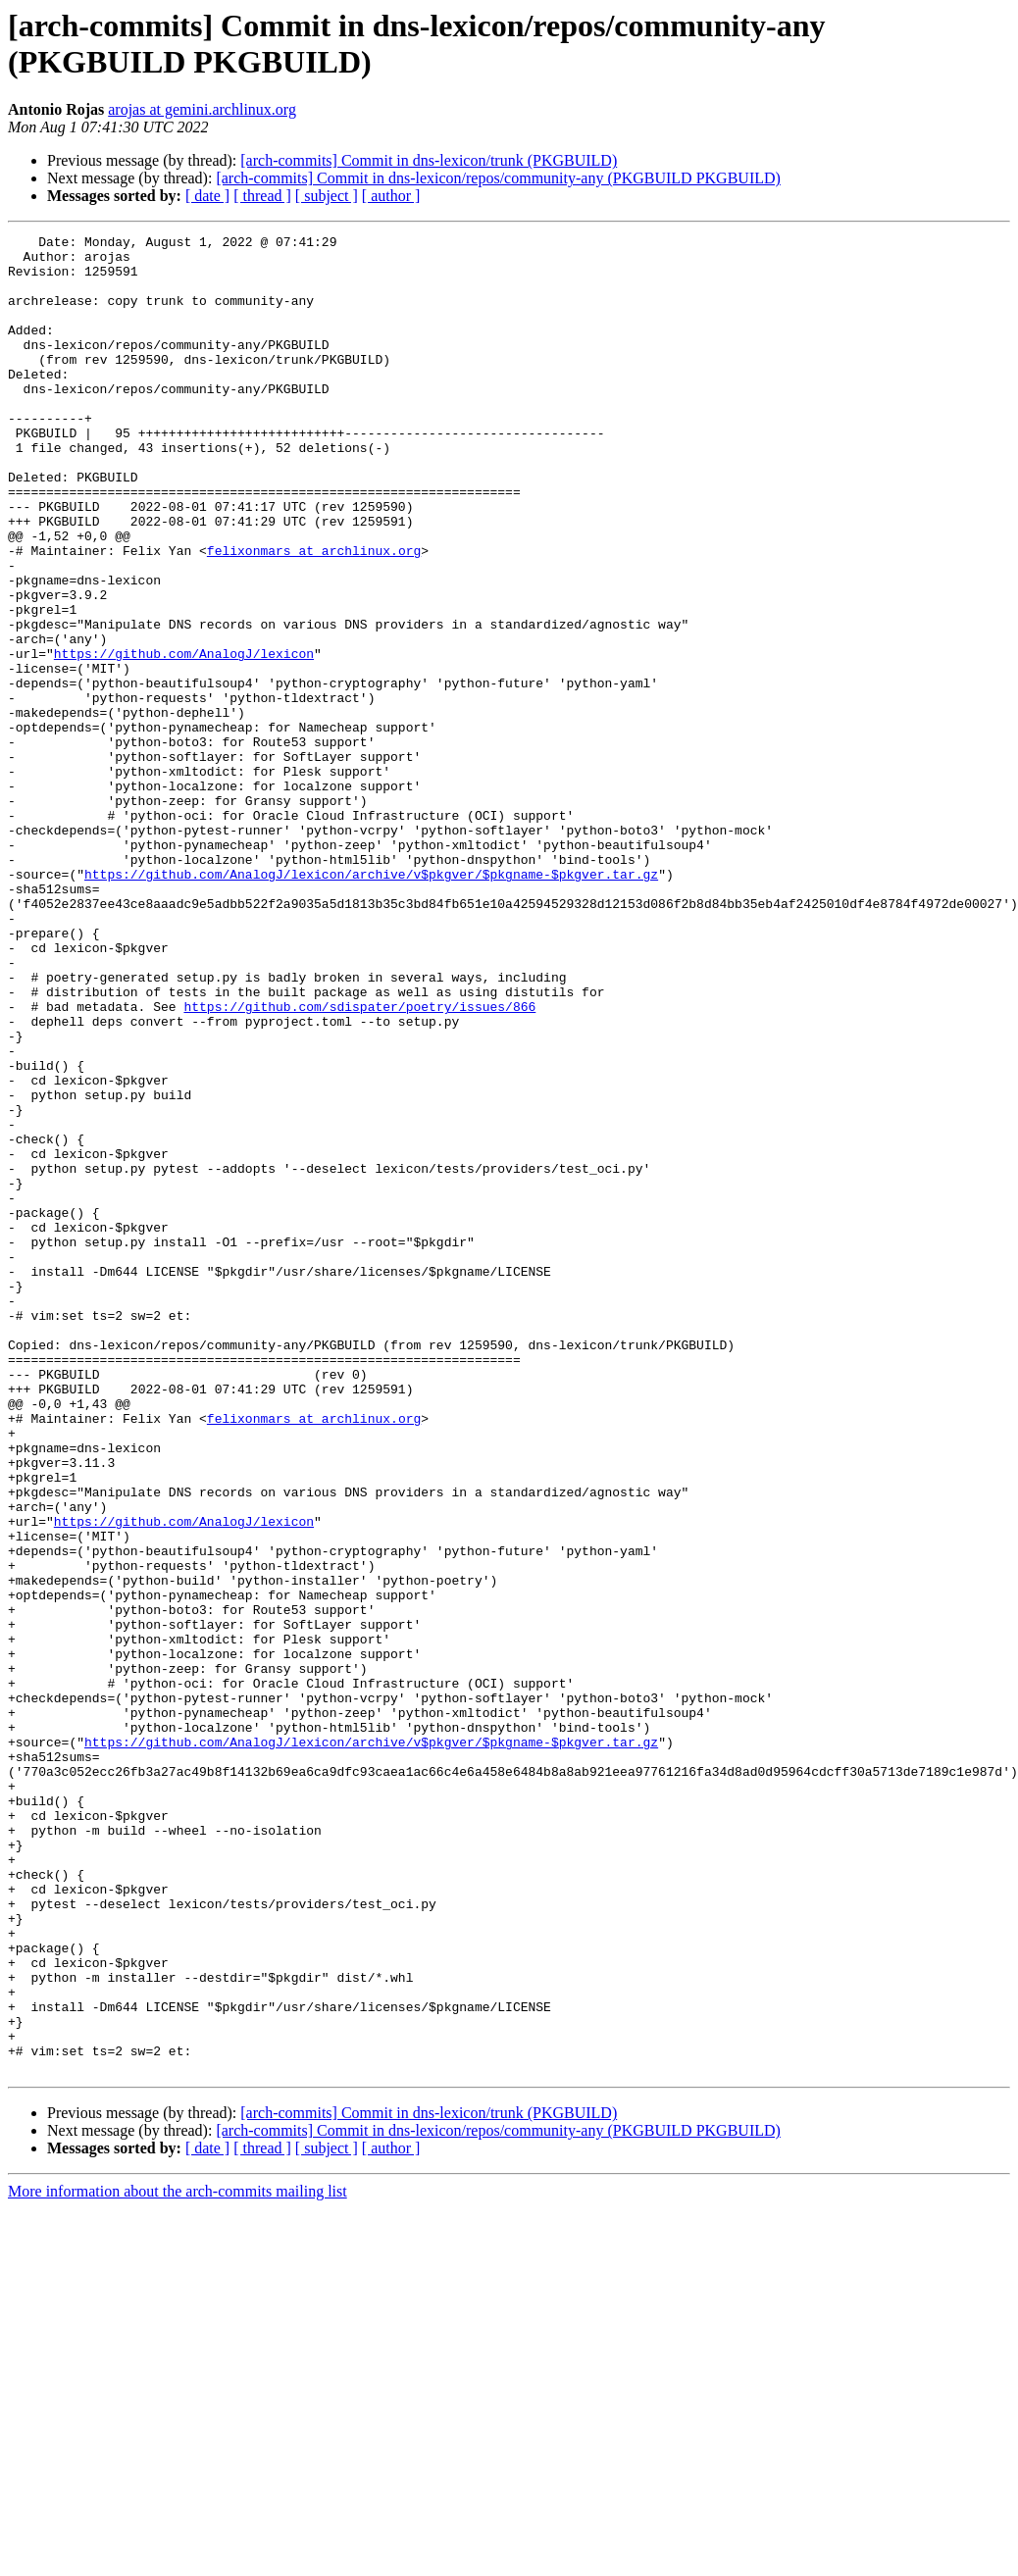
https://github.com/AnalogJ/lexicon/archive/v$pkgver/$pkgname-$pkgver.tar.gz (371, 1003)
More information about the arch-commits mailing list (177, 2559)
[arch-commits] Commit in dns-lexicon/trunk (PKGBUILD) (428, 160)
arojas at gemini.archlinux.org (202, 109)
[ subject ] (326, 195)
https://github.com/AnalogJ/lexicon (184, 738)
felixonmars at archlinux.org (314, 615)
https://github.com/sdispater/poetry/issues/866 (359, 1162)
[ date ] (207, 195)
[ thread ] (262, 195)
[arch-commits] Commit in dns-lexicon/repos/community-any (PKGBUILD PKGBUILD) (498, 178)
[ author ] (391, 195)
